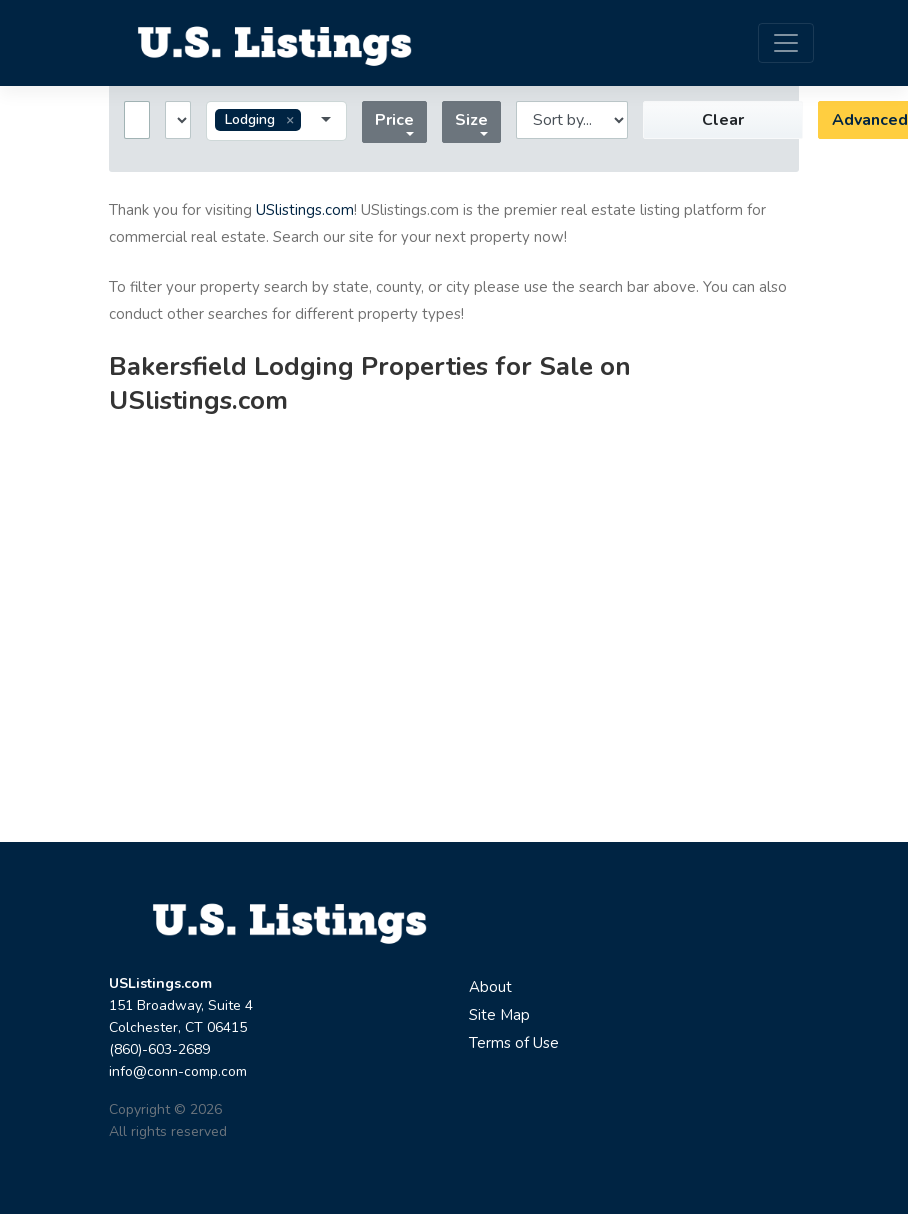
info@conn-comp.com (178, 1071)
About (490, 987)
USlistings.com (305, 210)
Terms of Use (514, 1043)
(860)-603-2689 (159, 1049)
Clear (723, 120)
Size (471, 120)
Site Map (499, 1015)
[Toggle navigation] (786, 43)
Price (394, 120)
